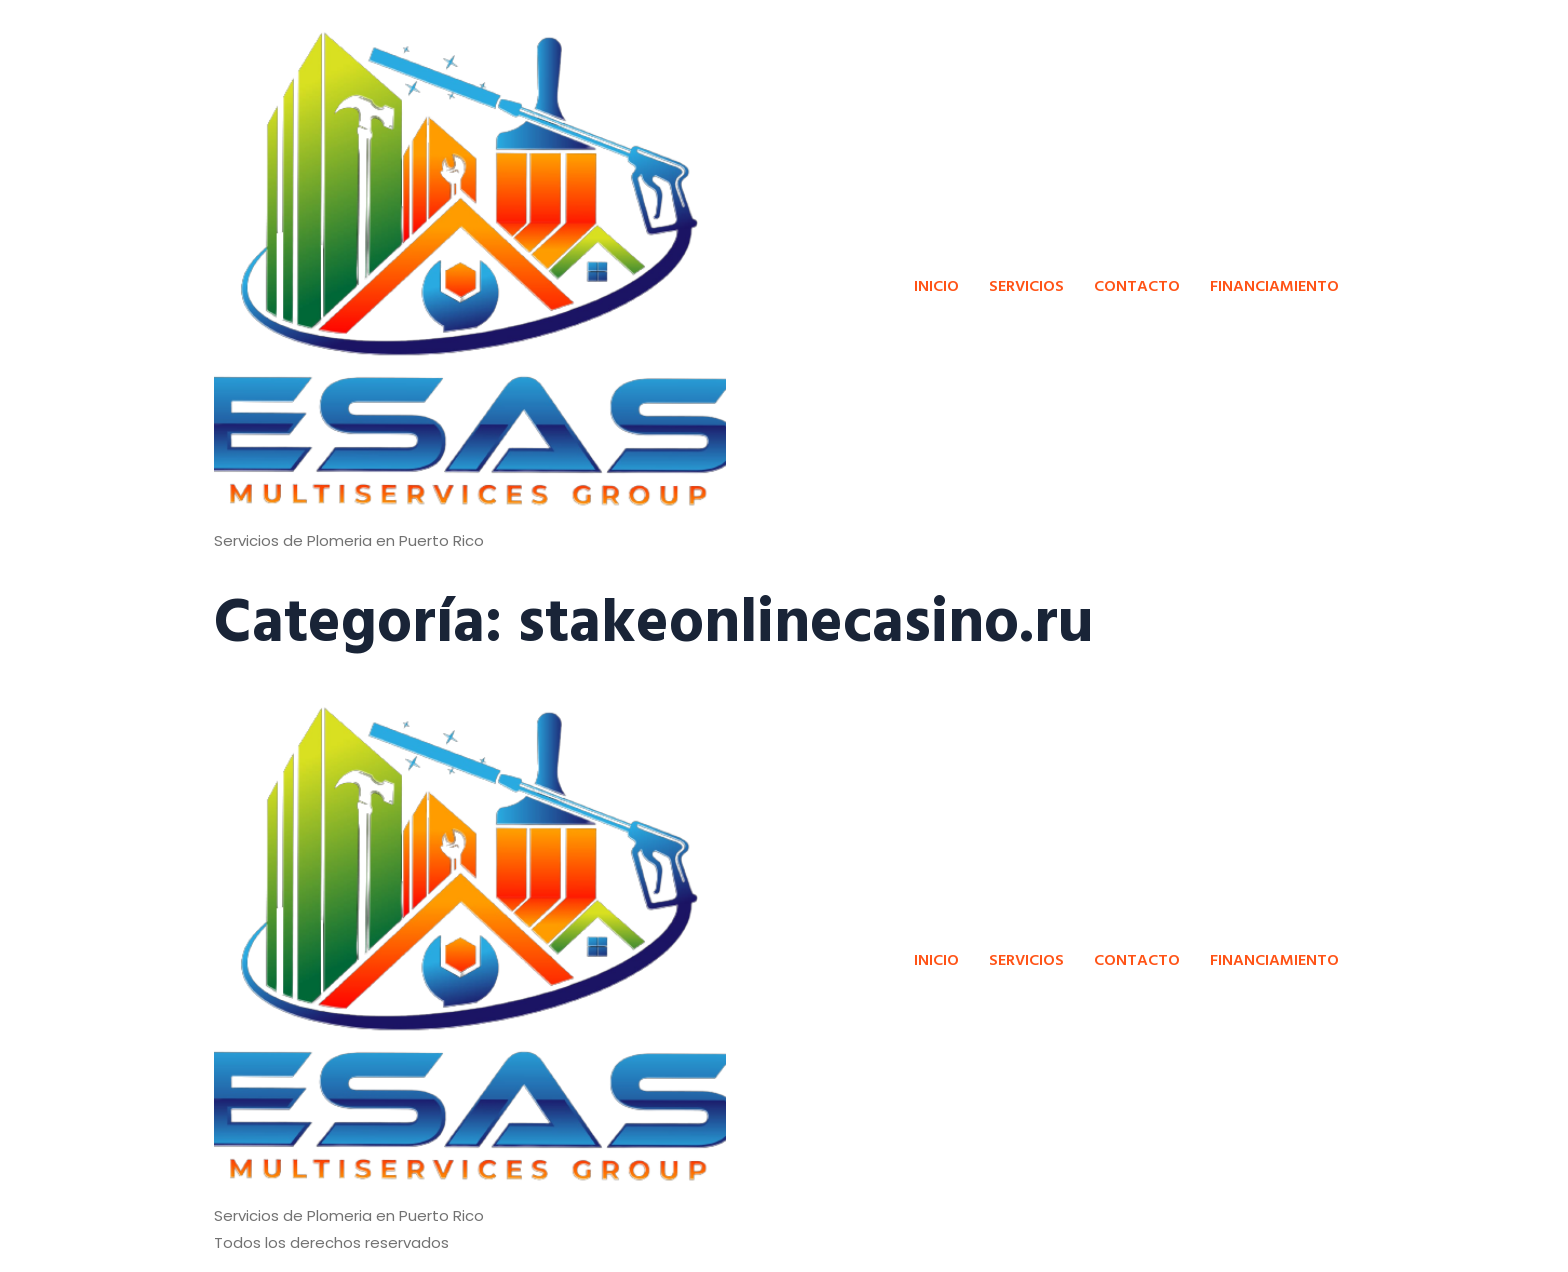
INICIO (936, 285)
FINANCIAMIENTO (1274, 285)
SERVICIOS (1026, 285)
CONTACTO (1137, 285)
